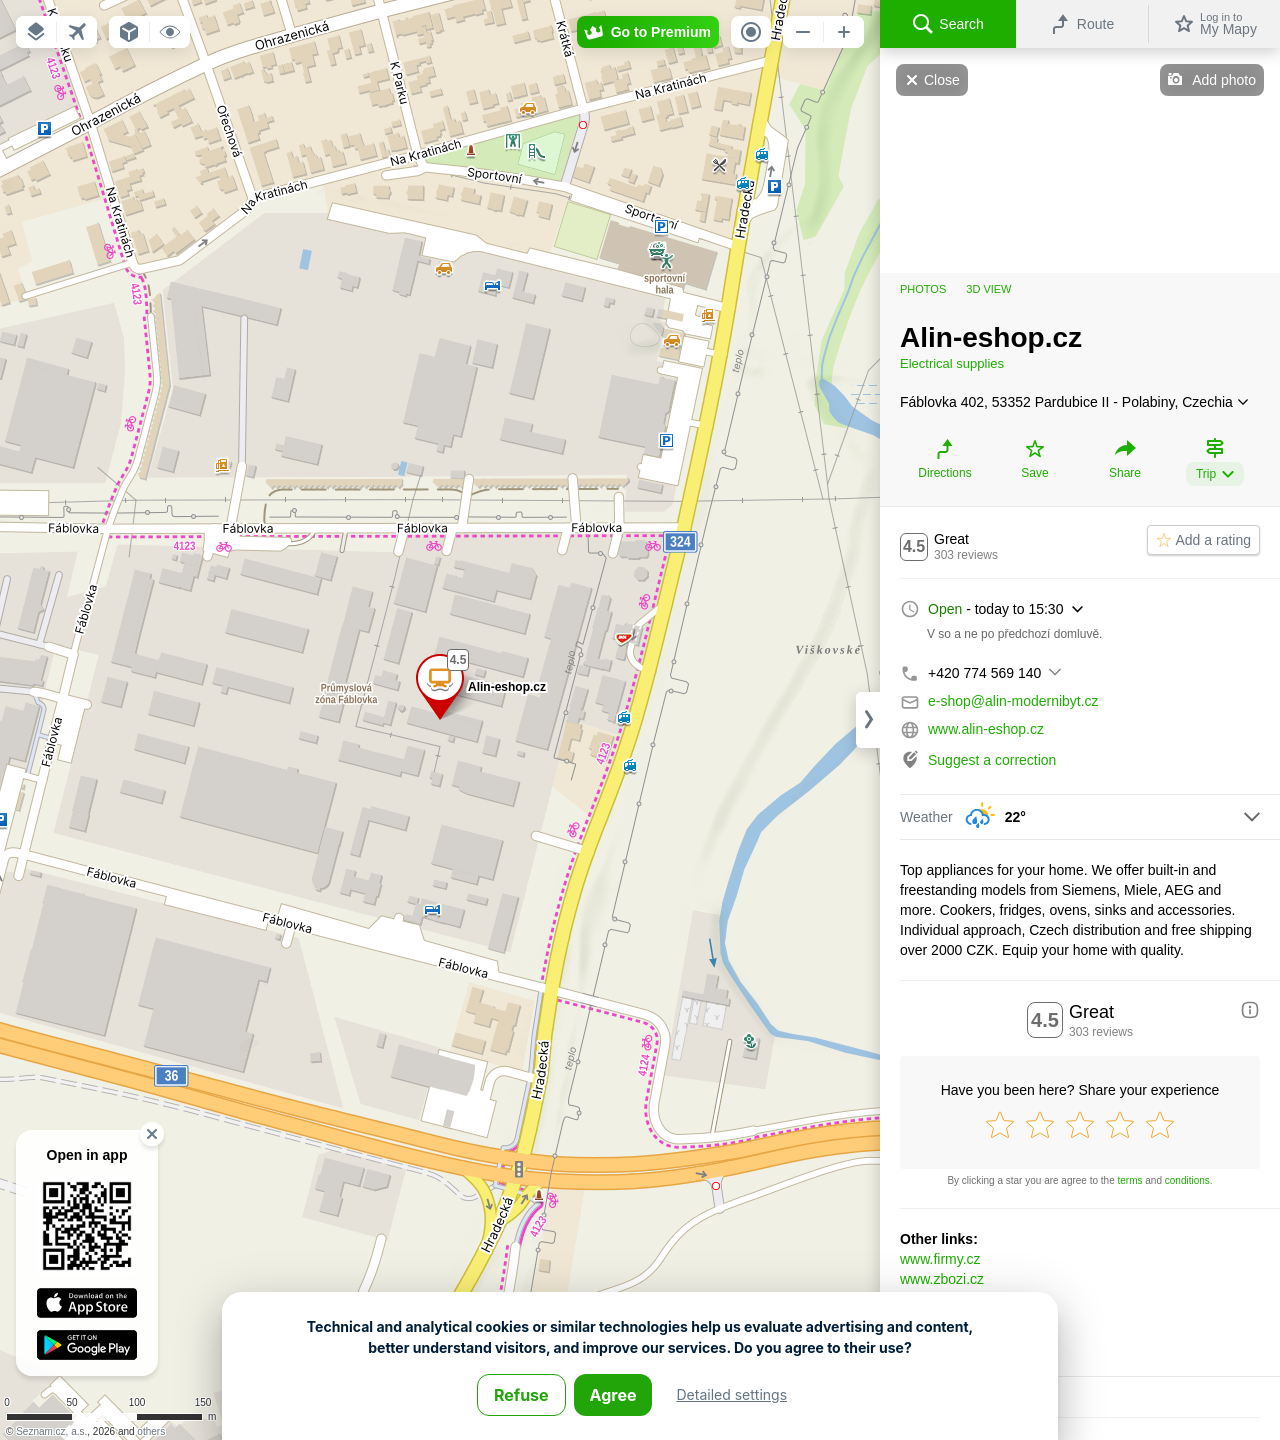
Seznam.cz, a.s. (51, 1431)
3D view (988, 289)
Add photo (1224, 80)
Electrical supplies (952, 363)
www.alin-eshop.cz (986, 729)
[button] (36, 32)
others (151, 1431)
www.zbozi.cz (942, 1279)
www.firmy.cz (940, 1259)
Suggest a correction (992, 760)
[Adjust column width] (868, 720)
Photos (923, 289)
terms (1130, 1180)
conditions (1187, 1180)
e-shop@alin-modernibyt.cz (1013, 701)
